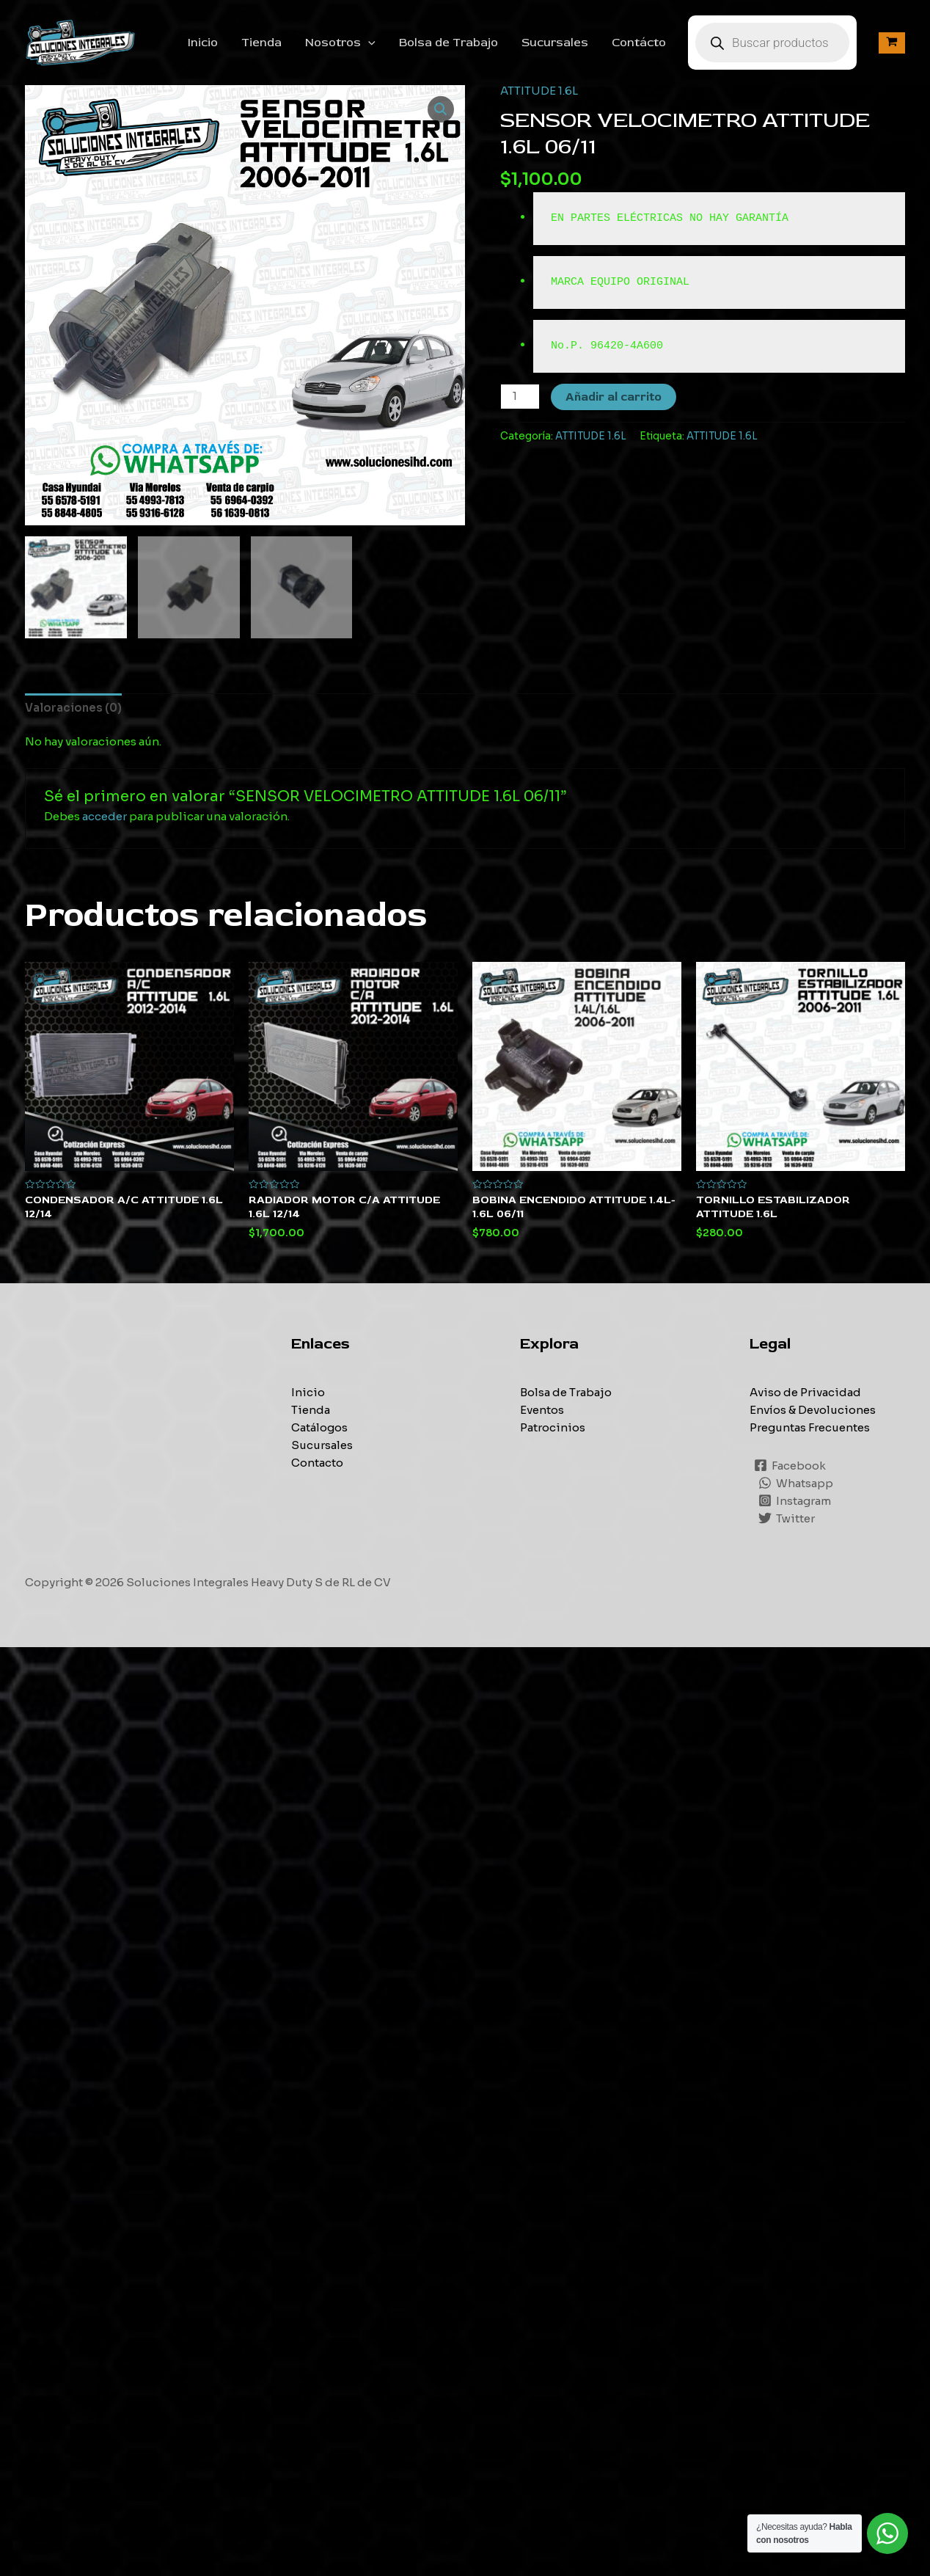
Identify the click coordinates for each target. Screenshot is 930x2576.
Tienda (261, 42)
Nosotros (340, 42)
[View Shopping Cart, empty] (892, 43)
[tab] (73, 707)
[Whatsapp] (796, 1482)
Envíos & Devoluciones (813, 1410)
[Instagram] (794, 1500)
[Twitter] (786, 1518)
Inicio (203, 42)
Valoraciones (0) (73, 708)
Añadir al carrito (613, 397)
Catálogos (319, 1427)
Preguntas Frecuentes (810, 1427)
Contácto (639, 42)
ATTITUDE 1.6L (539, 91)
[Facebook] (790, 1465)
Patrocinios (552, 1427)
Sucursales (554, 42)
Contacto (317, 1463)
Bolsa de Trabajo (448, 42)
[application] (368, 42)
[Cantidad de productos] (520, 396)
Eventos (542, 1410)
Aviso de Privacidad (805, 1392)
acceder (104, 816)
